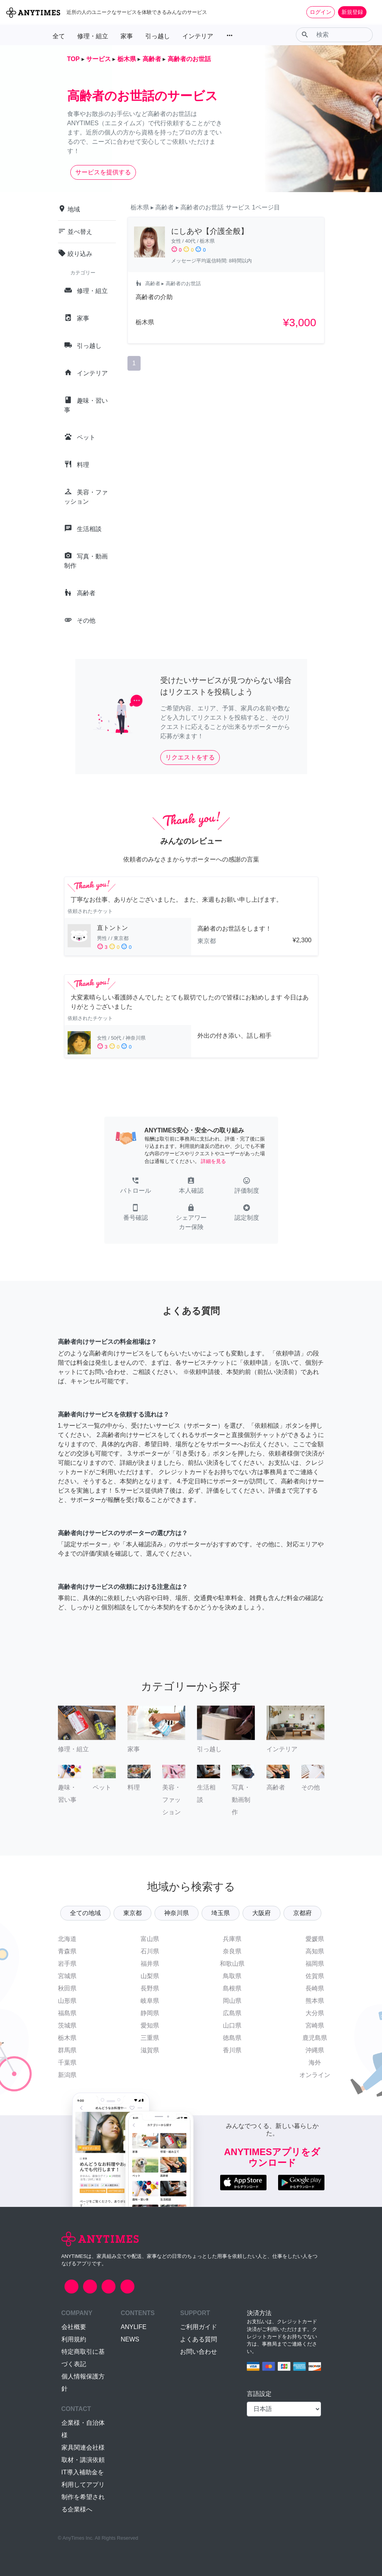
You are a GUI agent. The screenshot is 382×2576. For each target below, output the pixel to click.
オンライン (314, 2075)
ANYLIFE (133, 2327)
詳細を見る (213, 1161)
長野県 (150, 1988)
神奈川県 (176, 1913)
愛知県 (150, 2025)
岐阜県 (150, 2000)
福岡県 (315, 1963)
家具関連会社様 (83, 2447)
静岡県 (150, 2013)
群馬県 (67, 2050)
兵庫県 (232, 1939)
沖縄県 (315, 2050)
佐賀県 (315, 1976)
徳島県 (232, 2038)
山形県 (67, 2000)
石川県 (150, 1951)
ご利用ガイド (198, 2327)
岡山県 (232, 2000)
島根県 (232, 1988)
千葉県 (67, 2062)
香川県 (232, 2050)
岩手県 (67, 1963)
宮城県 (67, 1976)
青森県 (67, 1951)
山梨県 (150, 1976)
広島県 (232, 2013)
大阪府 (261, 1913)
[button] (135, 1186)
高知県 (315, 1951)
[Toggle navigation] (371, 12)
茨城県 (67, 2025)
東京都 (132, 1913)
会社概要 (73, 2327)
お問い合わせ (198, 2351)
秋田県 (67, 1988)
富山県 (150, 1939)
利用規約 (73, 2339)
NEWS (130, 2339)
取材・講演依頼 (83, 2460)
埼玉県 (220, 1913)
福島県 (67, 2013)
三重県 (150, 2038)
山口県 (232, 2025)
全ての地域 (85, 1913)
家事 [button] (127, 36)
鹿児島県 (314, 2038)
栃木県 (67, 2038)
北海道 (67, 1939)
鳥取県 (232, 1976)
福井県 (150, 1963)
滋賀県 (150, 2050)
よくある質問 (198, 2339)
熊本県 (315, 2000)
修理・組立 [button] (92, 36)
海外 (315, 2062)
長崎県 (315, 1988)
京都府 (302, 1913)
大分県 (315, 2013)
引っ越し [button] (157, 36)
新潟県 (67, 2075)
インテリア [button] (197, 36)
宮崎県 (315, 2025)
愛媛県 (315, 1939)
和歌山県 (232, 1963)
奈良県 (232, 1951)
